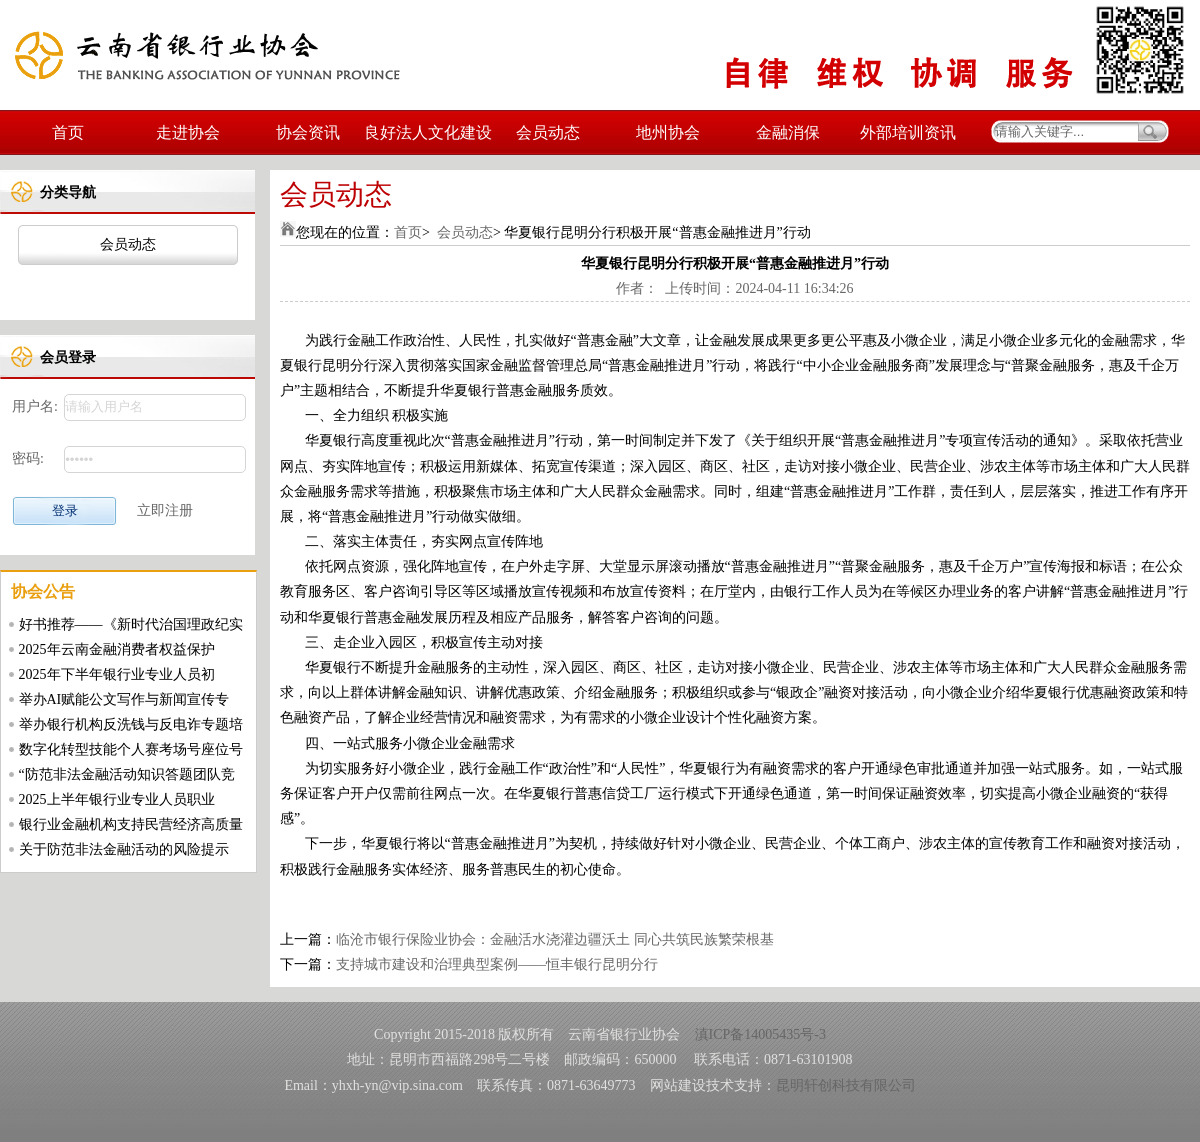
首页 (68, 132)
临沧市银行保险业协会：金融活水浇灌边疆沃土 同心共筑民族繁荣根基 (555, 939)
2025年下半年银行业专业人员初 (117, 674)
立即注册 (165, 510)
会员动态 (548, 132)
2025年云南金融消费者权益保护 (117, 649)
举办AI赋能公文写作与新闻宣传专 (124, 699)
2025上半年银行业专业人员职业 (117, 799)
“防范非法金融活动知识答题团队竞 (127, 774)
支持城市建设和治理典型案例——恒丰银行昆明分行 (497, 964)
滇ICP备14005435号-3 (760, 1034)
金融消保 (788, 132)
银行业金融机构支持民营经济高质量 (131, 824)
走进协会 (188, 132)
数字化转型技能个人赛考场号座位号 (131, 749)
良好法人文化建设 (428, 132)
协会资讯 (308, 132)
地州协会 (668, 132)
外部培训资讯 (908, 132)
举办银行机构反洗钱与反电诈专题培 (131, 724)
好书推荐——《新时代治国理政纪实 (131, 624)
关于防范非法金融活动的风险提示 (124, 849)
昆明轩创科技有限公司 (846, 1085)
